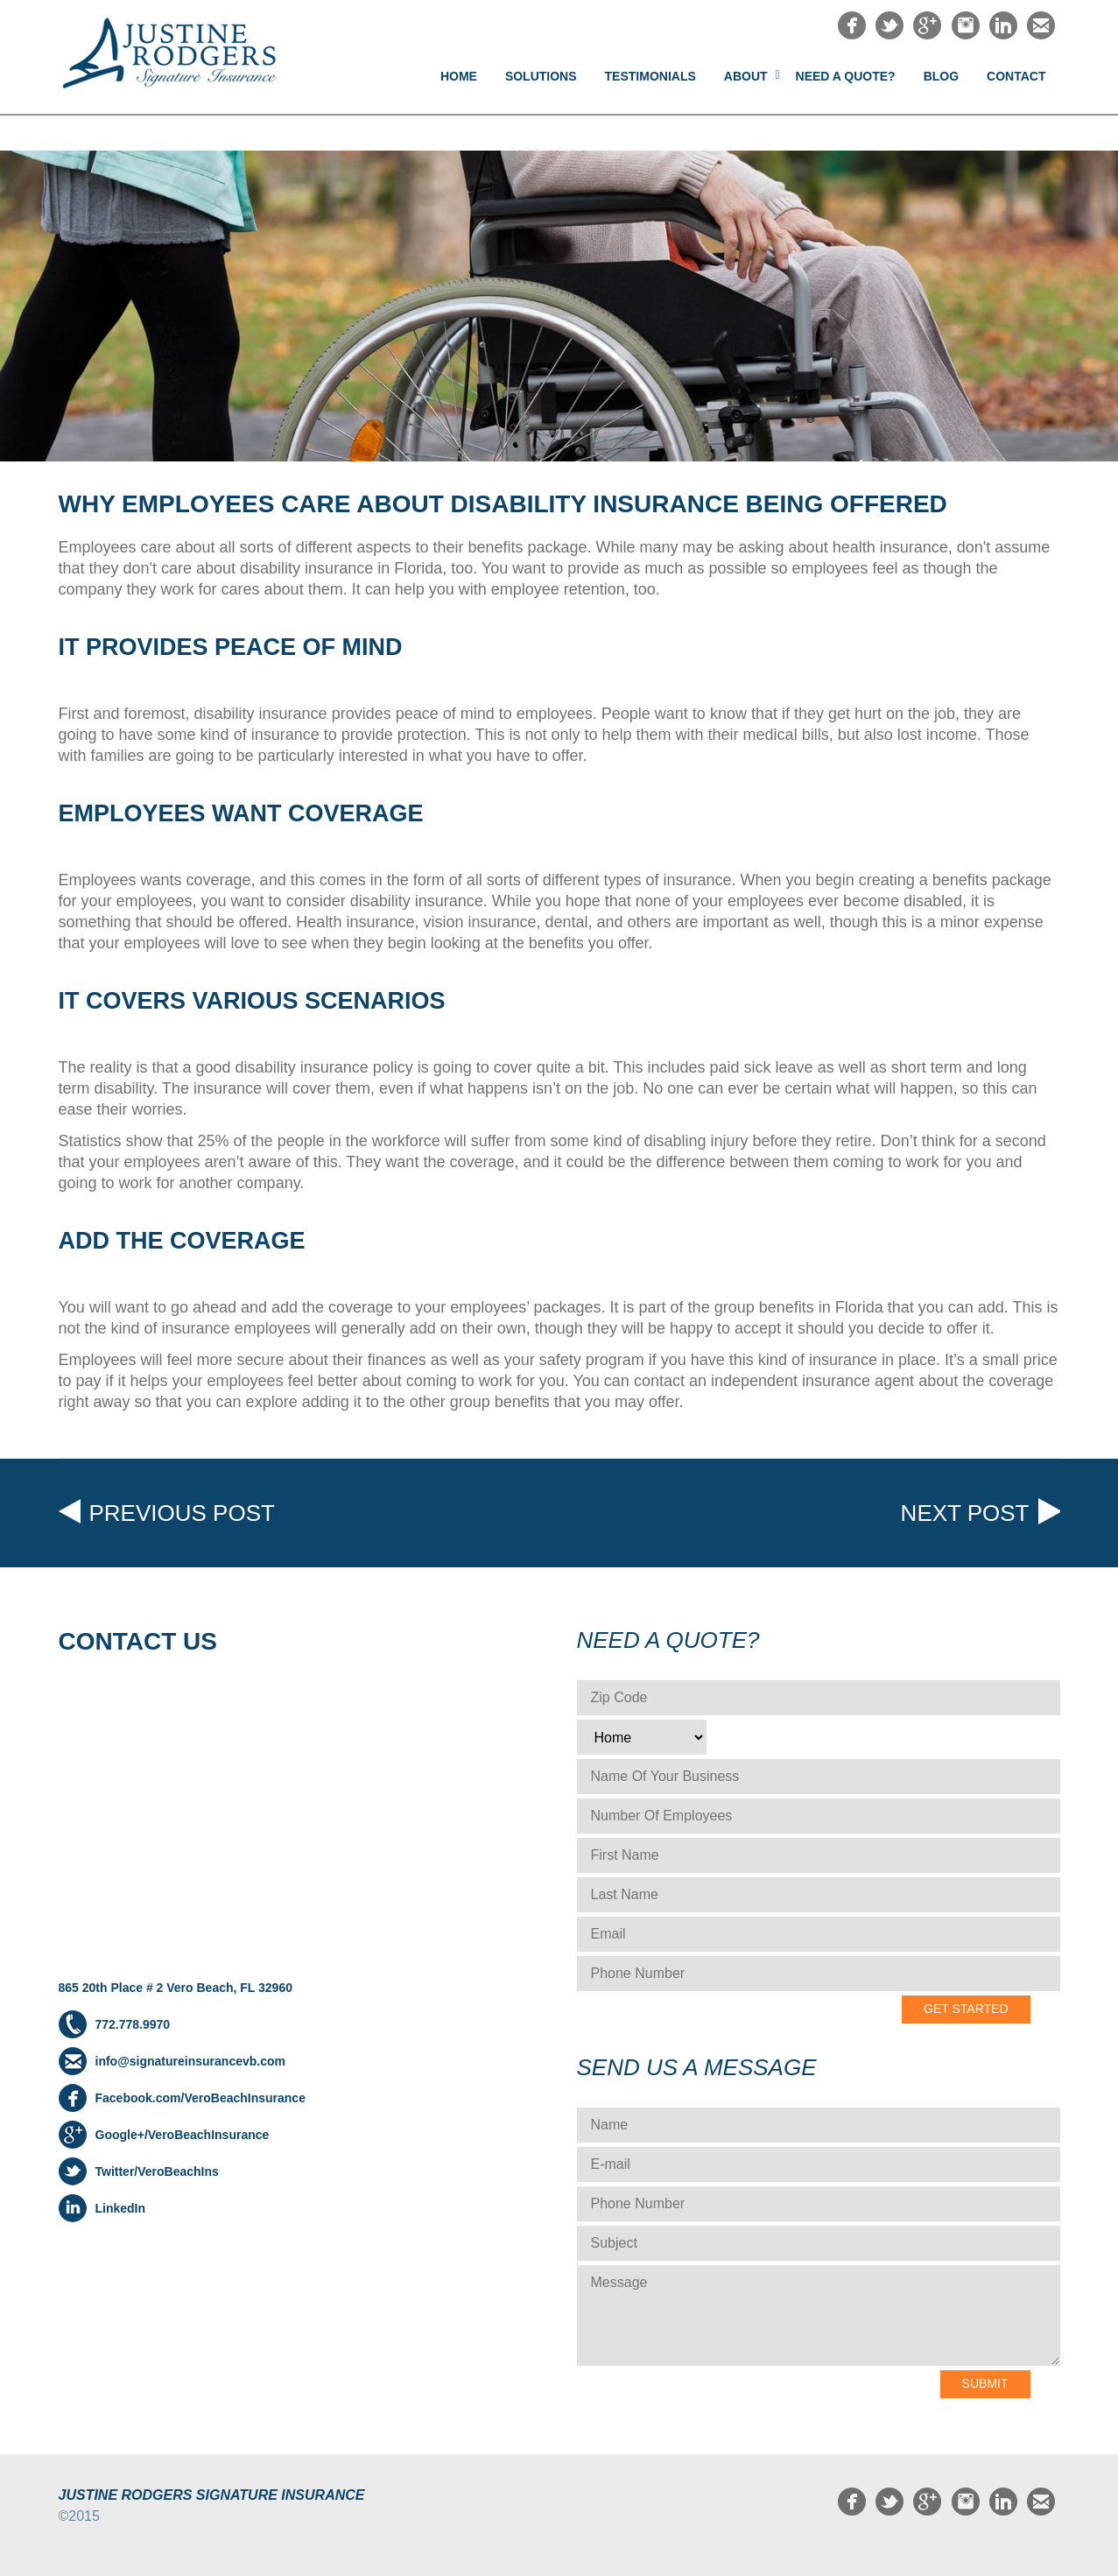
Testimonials (650, 76)
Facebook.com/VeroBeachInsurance (200, 2098)
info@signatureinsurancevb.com (190, 2061)
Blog (941, 76)
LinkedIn (120, 2208)
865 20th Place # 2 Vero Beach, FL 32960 (175, 1988)
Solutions (541, 76)
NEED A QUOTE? (846, 76)
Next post (965, 1513)
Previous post (182, 1513)
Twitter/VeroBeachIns (157, 2171)
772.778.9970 (133, 2024)
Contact (1016, 76)
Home (458, 76)
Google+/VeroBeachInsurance (182, 2135)
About (746, 76)
